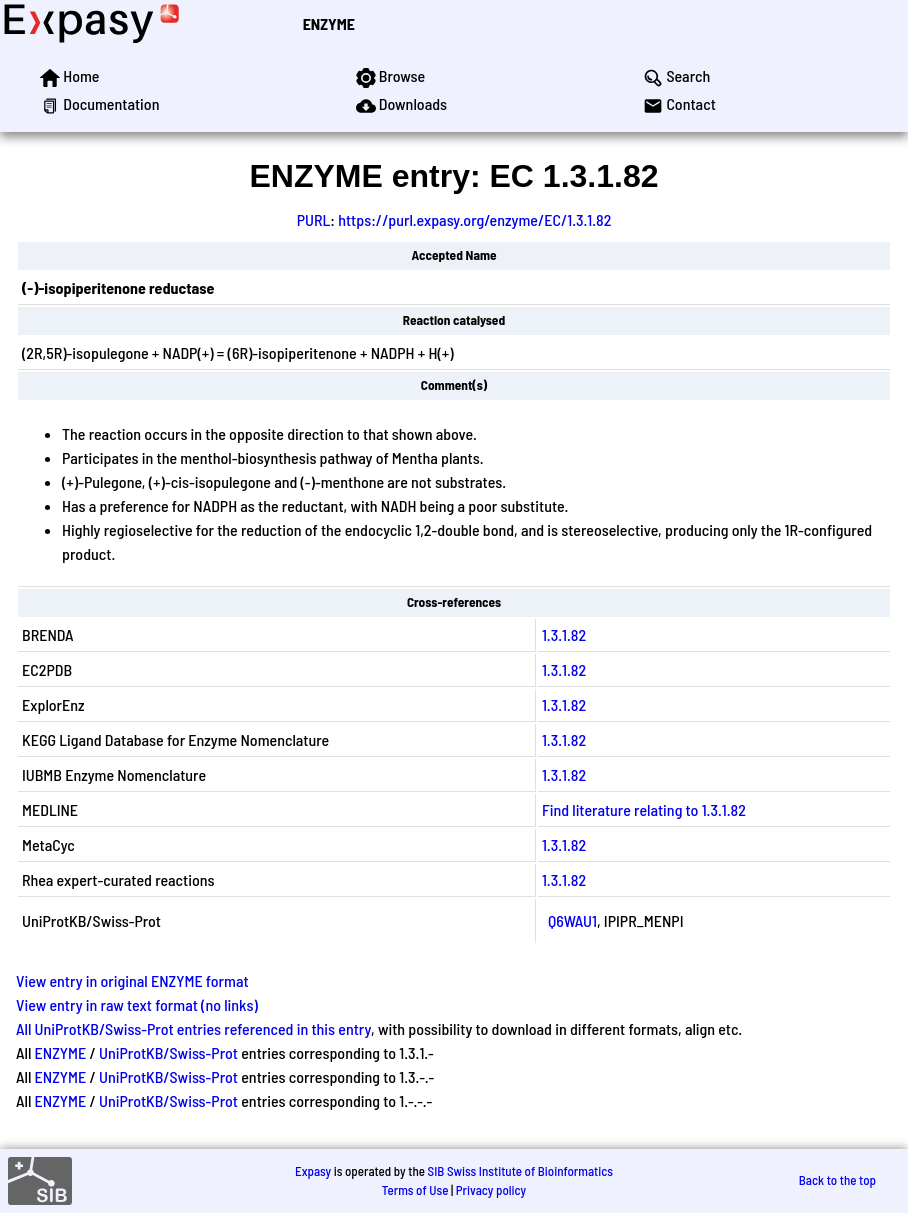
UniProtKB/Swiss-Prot (168, 1052)
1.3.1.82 (564, 634)
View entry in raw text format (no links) (137, 1004)
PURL (314, 219)
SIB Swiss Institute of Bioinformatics (520, 1171)
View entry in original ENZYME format (132, 980)
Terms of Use (415, 1190)
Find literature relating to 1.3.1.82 (644, 809)
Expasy (313, 1171)
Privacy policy (491, 1190)
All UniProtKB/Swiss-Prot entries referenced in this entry (193, 1028)
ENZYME (329, 23)
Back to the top (837, 1180)
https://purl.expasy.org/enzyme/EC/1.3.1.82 (474, 219)
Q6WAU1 (572, 920)
